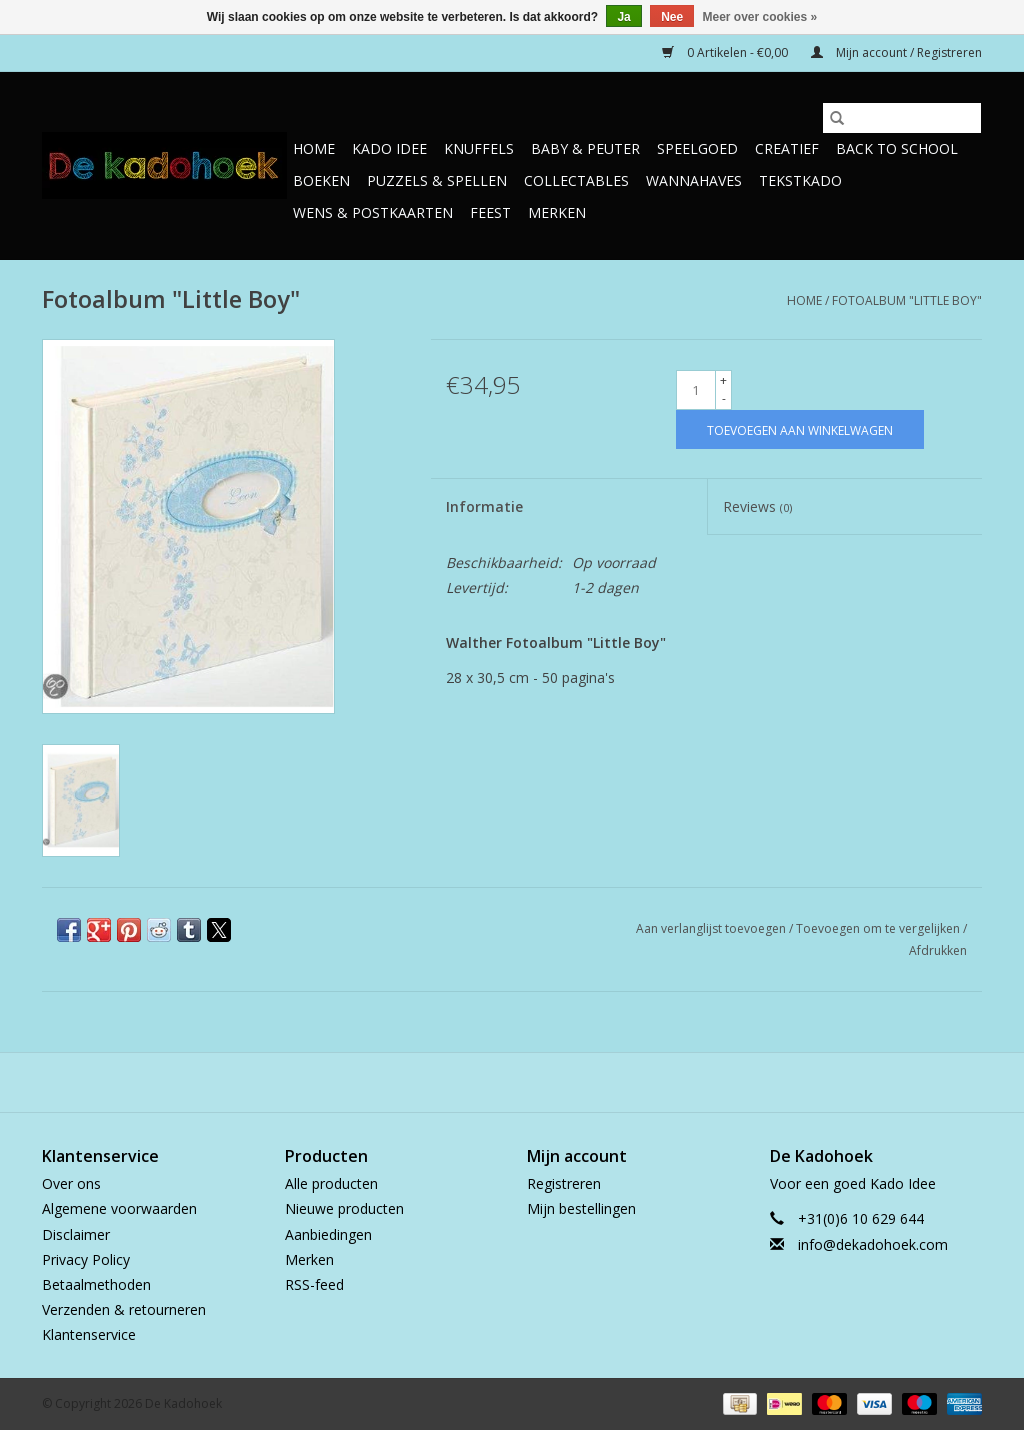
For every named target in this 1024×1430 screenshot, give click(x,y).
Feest (490, 212)
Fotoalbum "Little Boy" (907, 300)
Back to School (897, 148)
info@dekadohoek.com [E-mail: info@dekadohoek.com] (873, 1244)
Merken (557, 212)
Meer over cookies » (760, 17)
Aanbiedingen (328, 1234)
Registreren (564, 1183)
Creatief (787, 148)
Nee (672, 17)
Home (314, 148)
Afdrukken (938, 950)
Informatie (484, 506)
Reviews (757, 506)
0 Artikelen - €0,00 (726, 52)
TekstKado (800, 180)
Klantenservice (89, 1334)
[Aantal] (696, 390)
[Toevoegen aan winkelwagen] (800, 429)
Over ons (71, 1183)
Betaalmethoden (96, 1284)
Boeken (321, 180)
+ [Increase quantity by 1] (723, 380)
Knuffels (479, 148)
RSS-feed (314, 1284)
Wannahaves (694, 180)
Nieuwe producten (344, 1208)
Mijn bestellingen (581, 1208)
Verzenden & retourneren (124, 1309)
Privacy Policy (86, 1259)
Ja (623, 17)
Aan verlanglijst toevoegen (712, 928)
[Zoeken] (902, 118)
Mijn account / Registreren (896, 52)
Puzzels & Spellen (437, 180)
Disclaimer (76, 1234)
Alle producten (331, 1183)
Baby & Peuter (585, 148)
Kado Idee (389, 148)
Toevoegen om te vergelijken (879, 928)
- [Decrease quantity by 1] (724, 398)
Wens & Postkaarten (373, 212)
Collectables (576, 180)
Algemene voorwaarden (119, 1208)
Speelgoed (697, 148)
